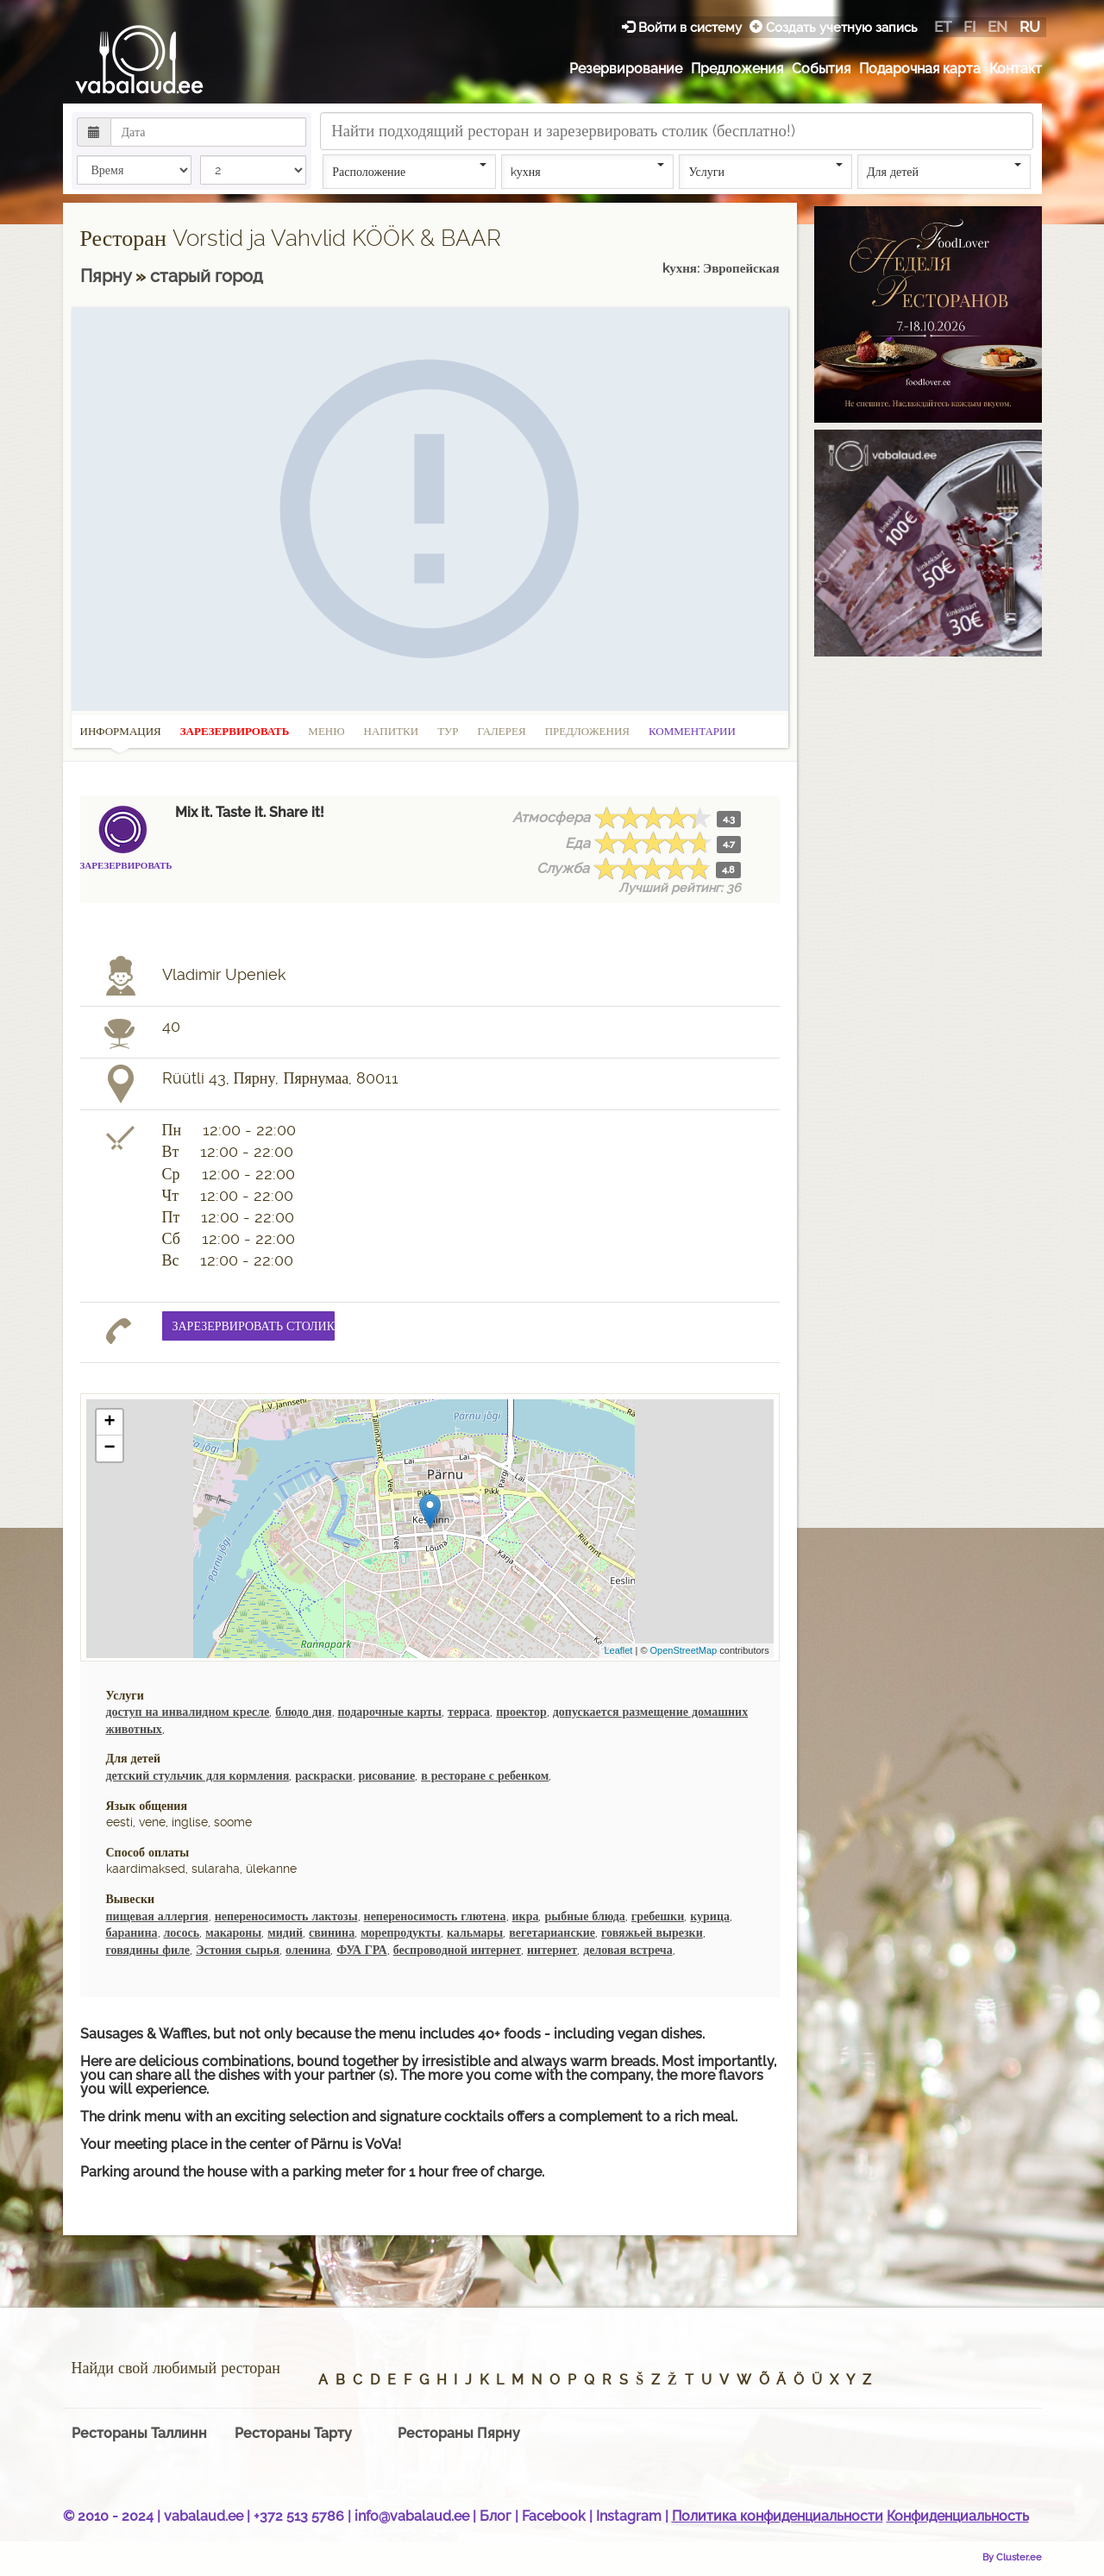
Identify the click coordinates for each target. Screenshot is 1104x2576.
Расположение (409, 171)
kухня (588, 171)
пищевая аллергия (157, 1916)
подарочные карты (390, 1711)
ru (1029, 26)
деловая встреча (627, 1950)
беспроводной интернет (457, 1950)
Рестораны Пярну (459, 2433)
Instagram (629, 2516)
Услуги (765, 171)
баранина (132, 1932)
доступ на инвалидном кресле (188, 1711)
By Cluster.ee (1012, 2557)
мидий (285, 1932)
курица (710, 1916)
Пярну (107, 276)
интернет (552, 1950)
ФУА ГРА (361, 1950)
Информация (120, 737)
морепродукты (401, 1932)
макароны (233, 1932)
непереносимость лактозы (286, 1916)
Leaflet (618, 1650)
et (942, 26)
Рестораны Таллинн (139, 2433)
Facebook (554, 2516)
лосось (182, 1932)
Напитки (391, 731)
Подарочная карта (920, 68)
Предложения (737, 68)
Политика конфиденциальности (777, 2516)
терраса (469, 1711)
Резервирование (625, 68)
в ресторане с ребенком (485, 1775)
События (821, 68)
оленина (307, 1950)
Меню (326, 731)
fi (969, 26)
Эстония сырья (237, 1950)
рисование (387, 1775)
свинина (331, 1932)
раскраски (323, 1775)
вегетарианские (552, 1932)
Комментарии (692, 731)
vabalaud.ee (203, 2516)
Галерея (502, 731)
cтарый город (206, 276)
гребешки (657, 1916)
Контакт (1015, 68)
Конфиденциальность (958, 2516)
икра (525, 1916)
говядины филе (148, 1950)
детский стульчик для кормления (198, 1775)
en (997, 26)
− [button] (109, 1448)
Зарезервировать (235, 731)
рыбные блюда (584, 1916)
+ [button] (109, 1423)
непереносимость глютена (435, 1916)
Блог (495, 2516)
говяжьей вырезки (652, 1932)
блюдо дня (303, 1711)
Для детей (944, 171)
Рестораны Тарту (293, 2433)
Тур (447, 731)
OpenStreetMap (684, 1650)
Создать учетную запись (834, 27)
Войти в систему (683, 27)
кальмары (475, 1932)
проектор (521, 1711)
